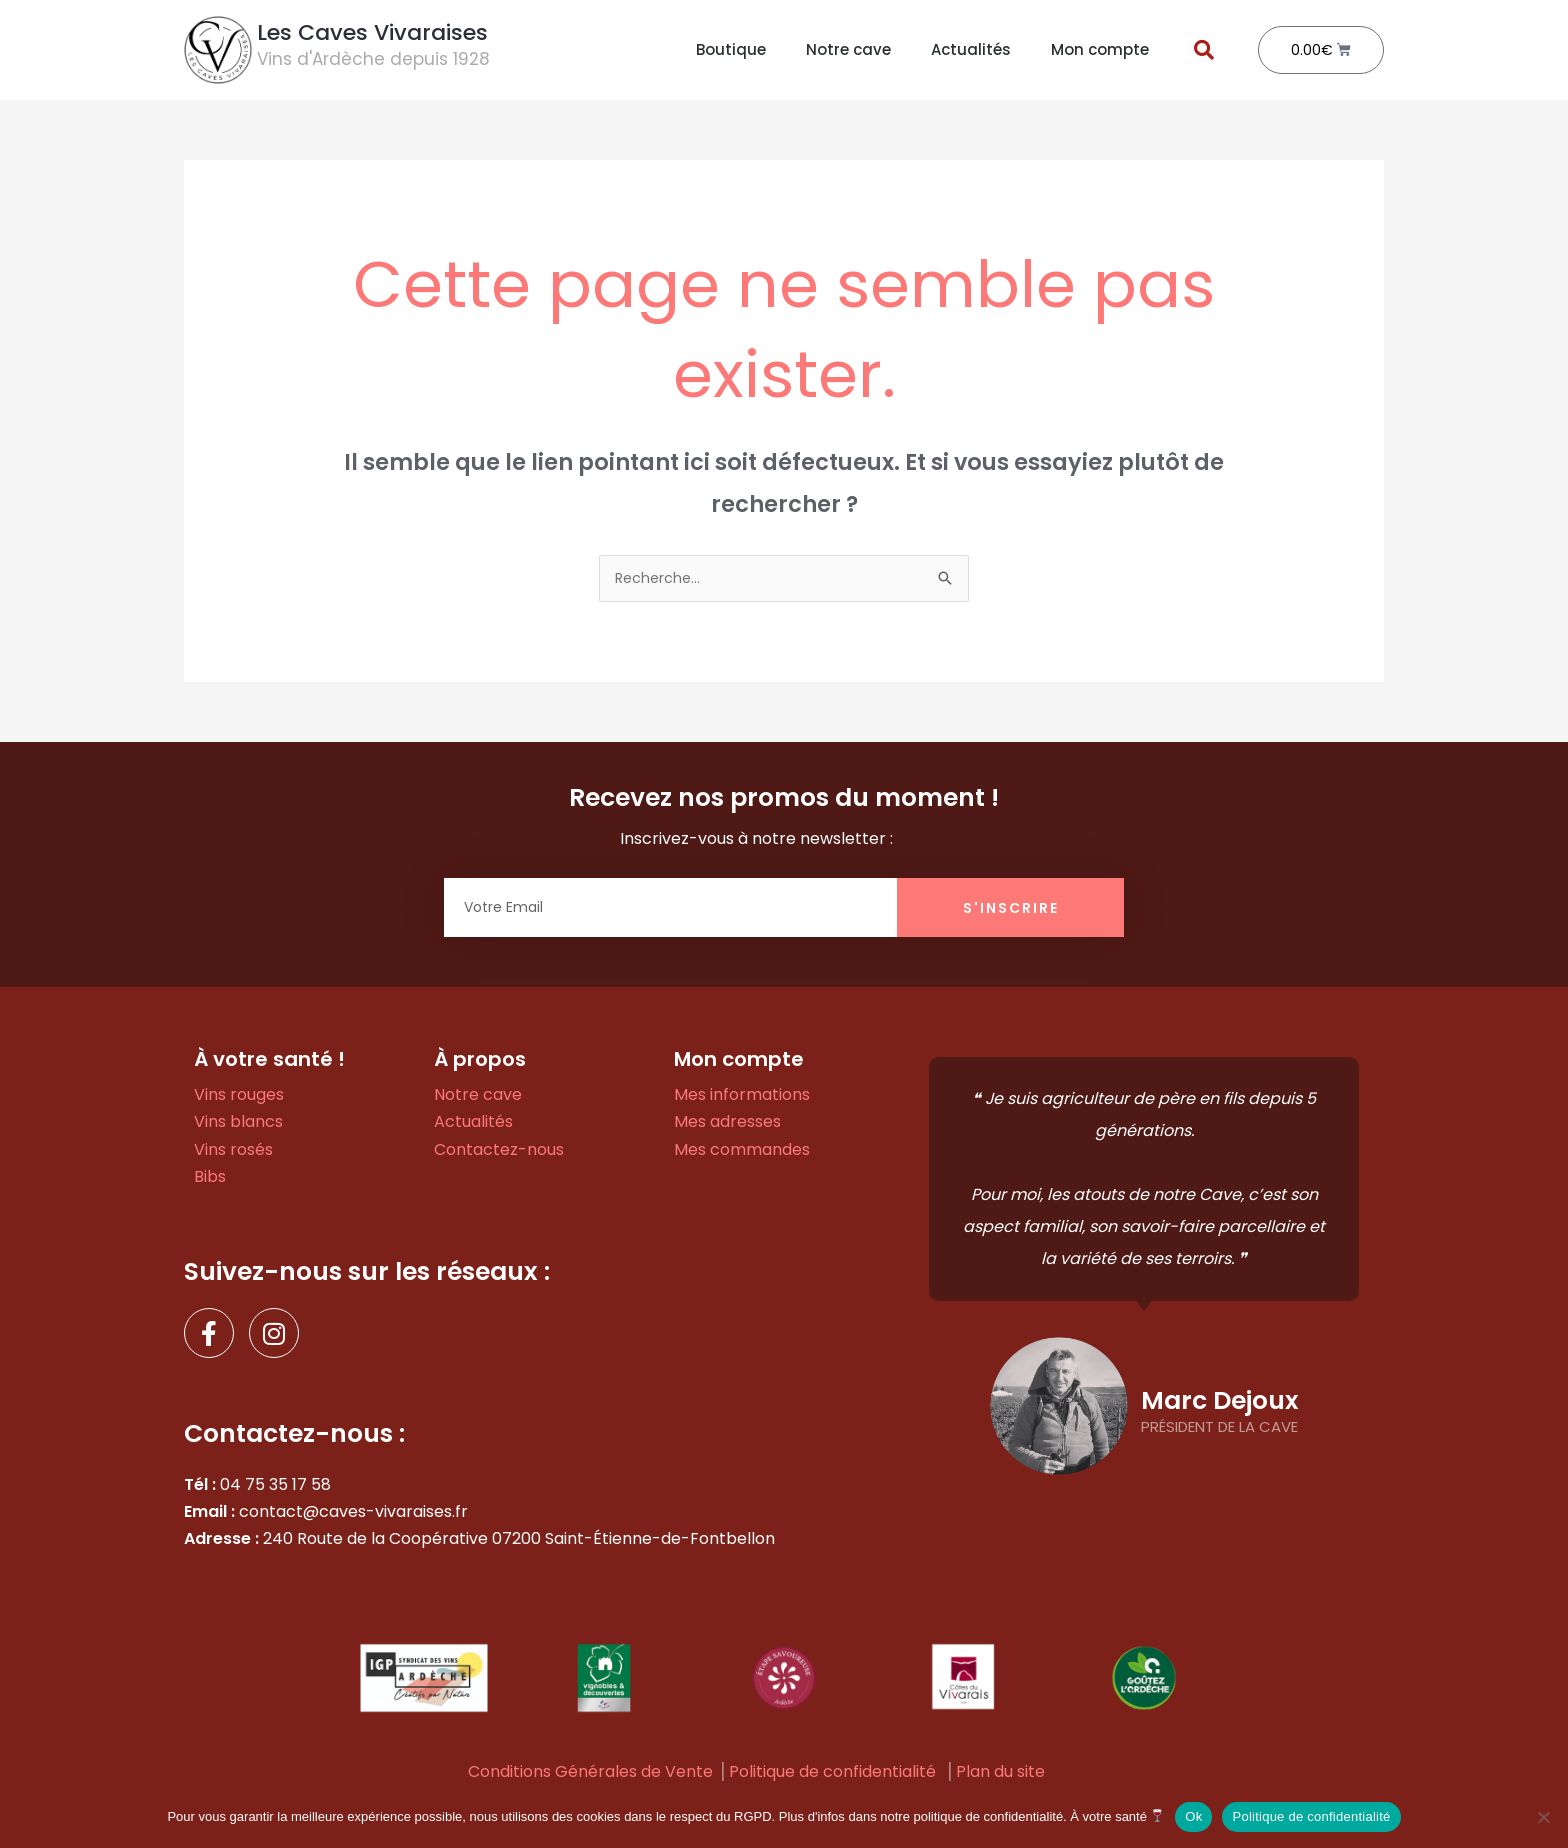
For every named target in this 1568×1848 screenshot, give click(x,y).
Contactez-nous (499, 1151)
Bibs (210, 1178)
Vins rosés (233, 1151)
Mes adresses (727, 1123)
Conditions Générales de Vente (590, 1773)
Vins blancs (238, 1123)
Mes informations (742, 1096)
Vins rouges (239, 1096)
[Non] (1543, 1817)
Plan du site (1000, 1773)
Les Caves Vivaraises (372, 32)
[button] (1204, 50)
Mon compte (1100, 49)
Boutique (731, 49)
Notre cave (848, 49)
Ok (1193, 1816)
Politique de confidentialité (832, 1773)
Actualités (971, 49)
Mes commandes (742, 1151)
